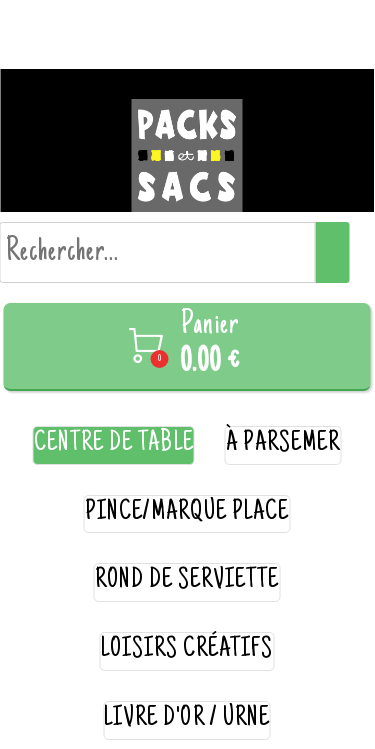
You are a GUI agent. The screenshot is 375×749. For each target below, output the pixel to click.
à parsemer (283, 444)
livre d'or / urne (187, 719)
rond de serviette (187, 581)
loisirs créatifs (187, 650)
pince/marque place (187, 513)
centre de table (114, 444)
